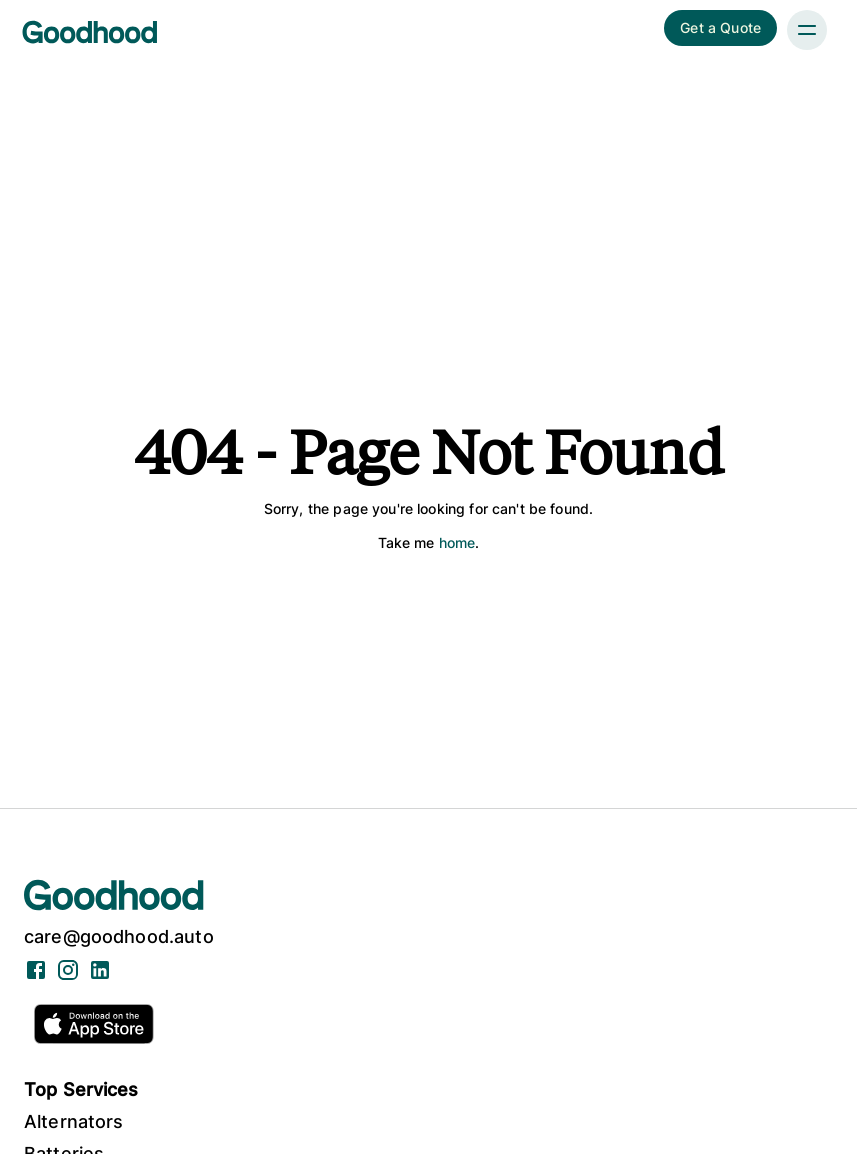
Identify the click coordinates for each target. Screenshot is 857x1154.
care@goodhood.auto (119, 936)
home (457, 542)
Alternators (74, 1121)
